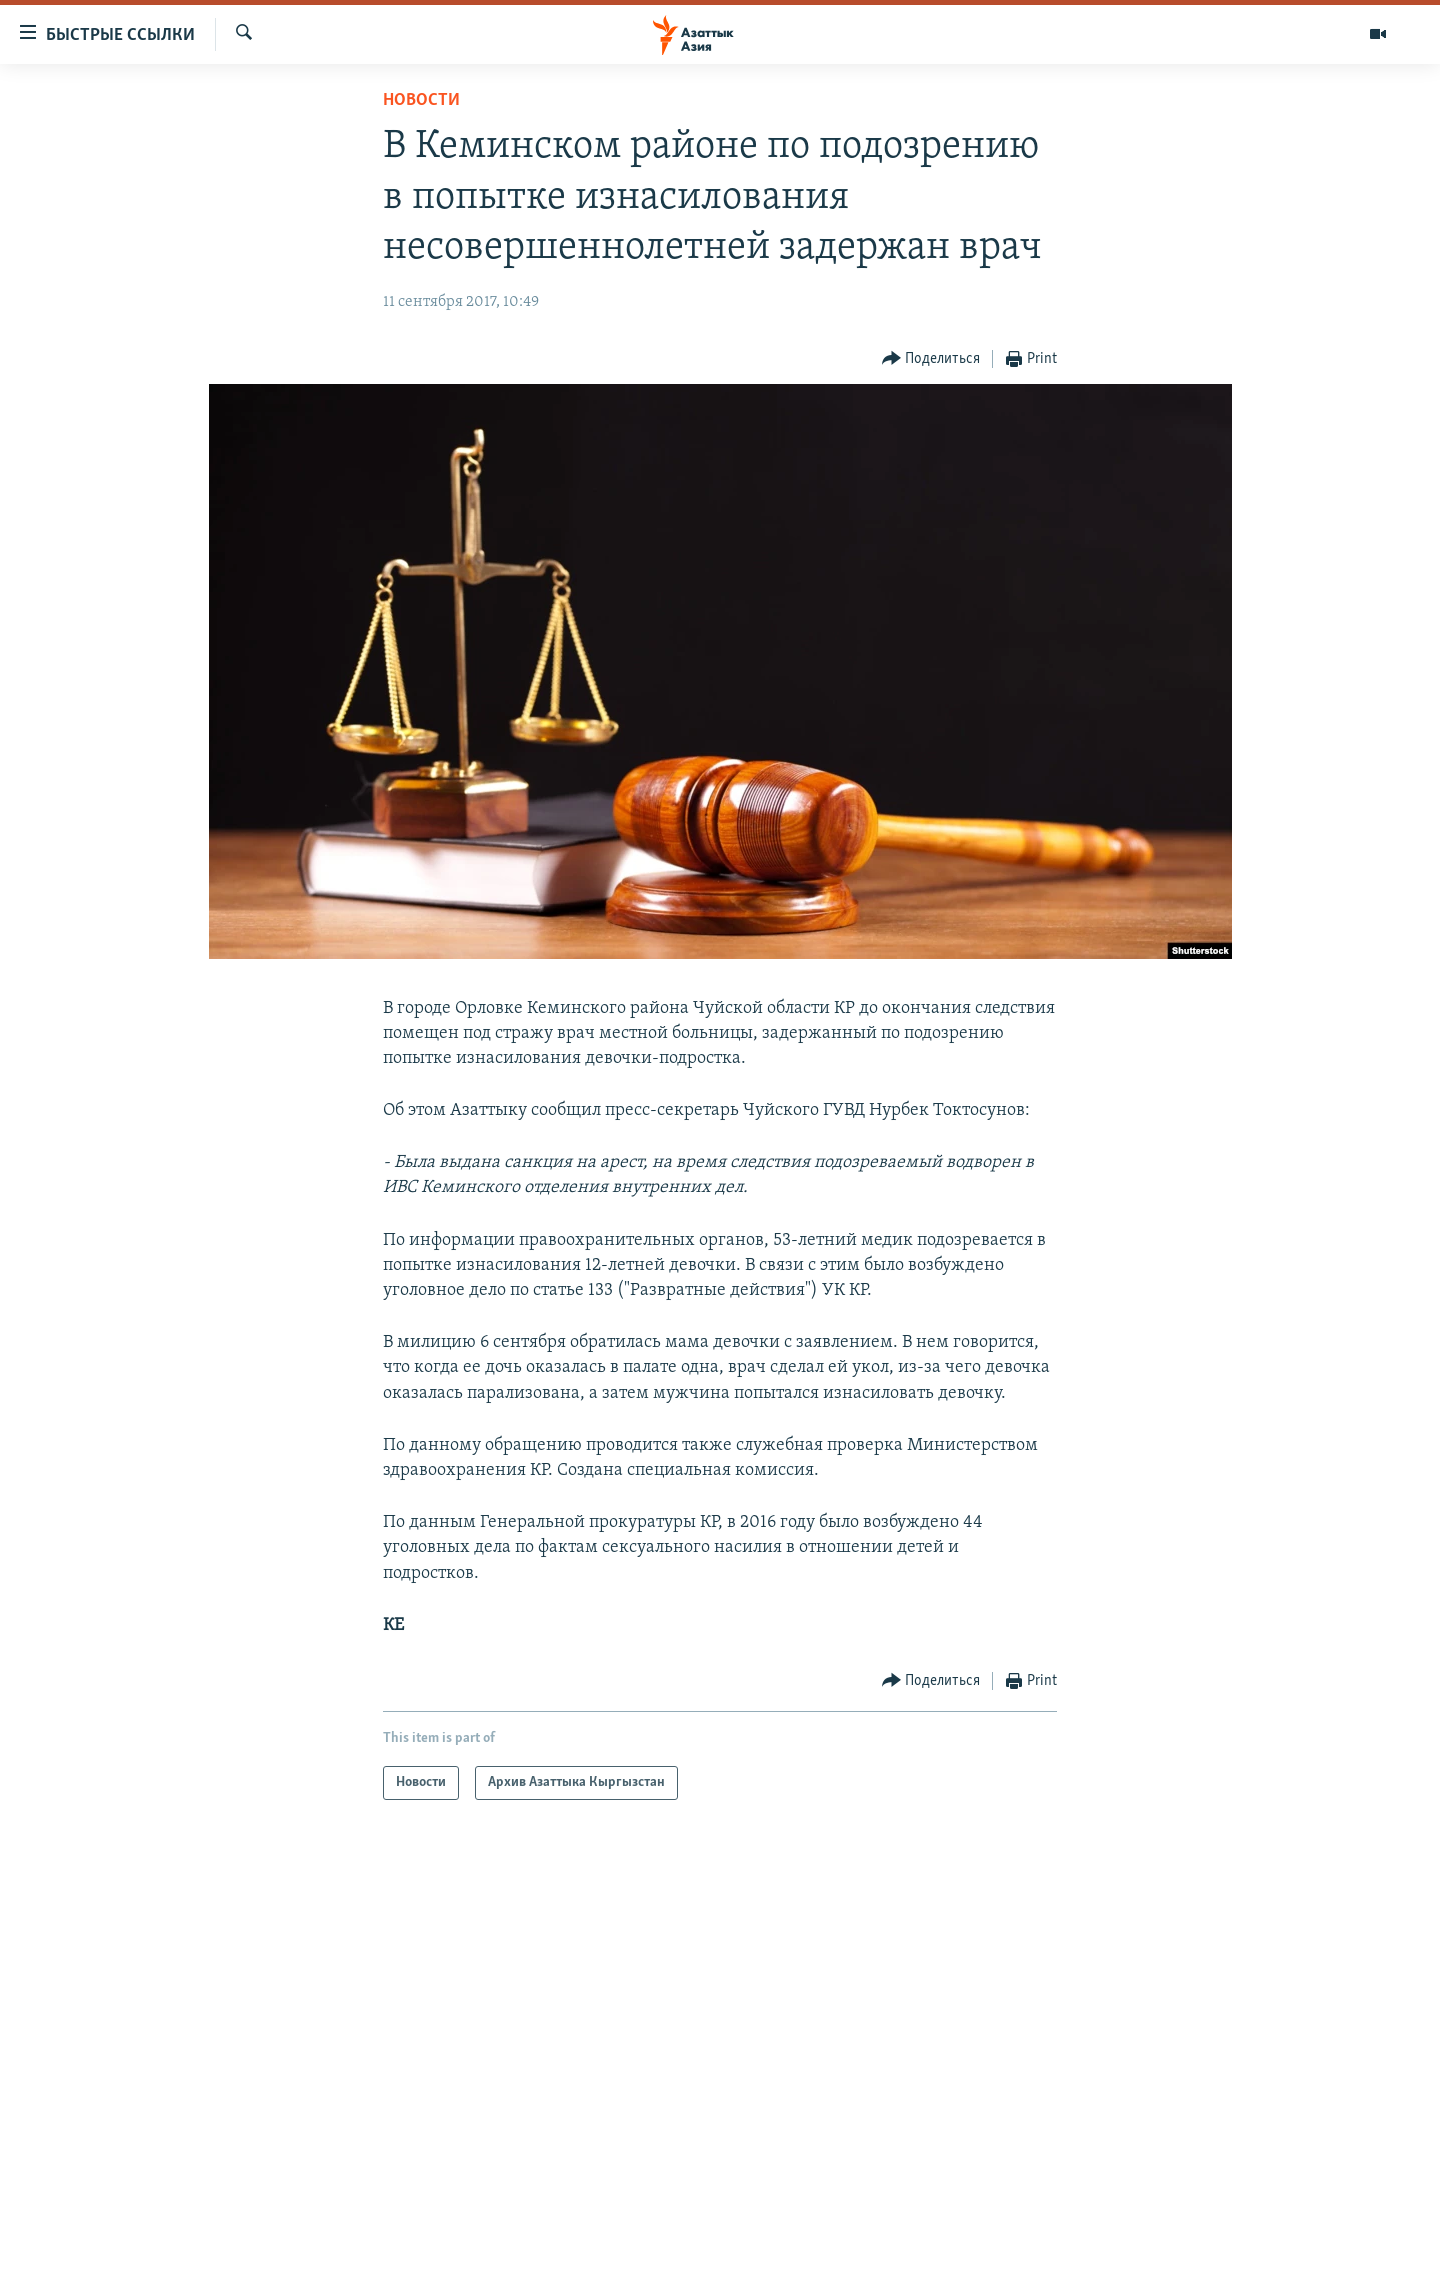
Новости (421, 100)
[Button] (931, 359)
